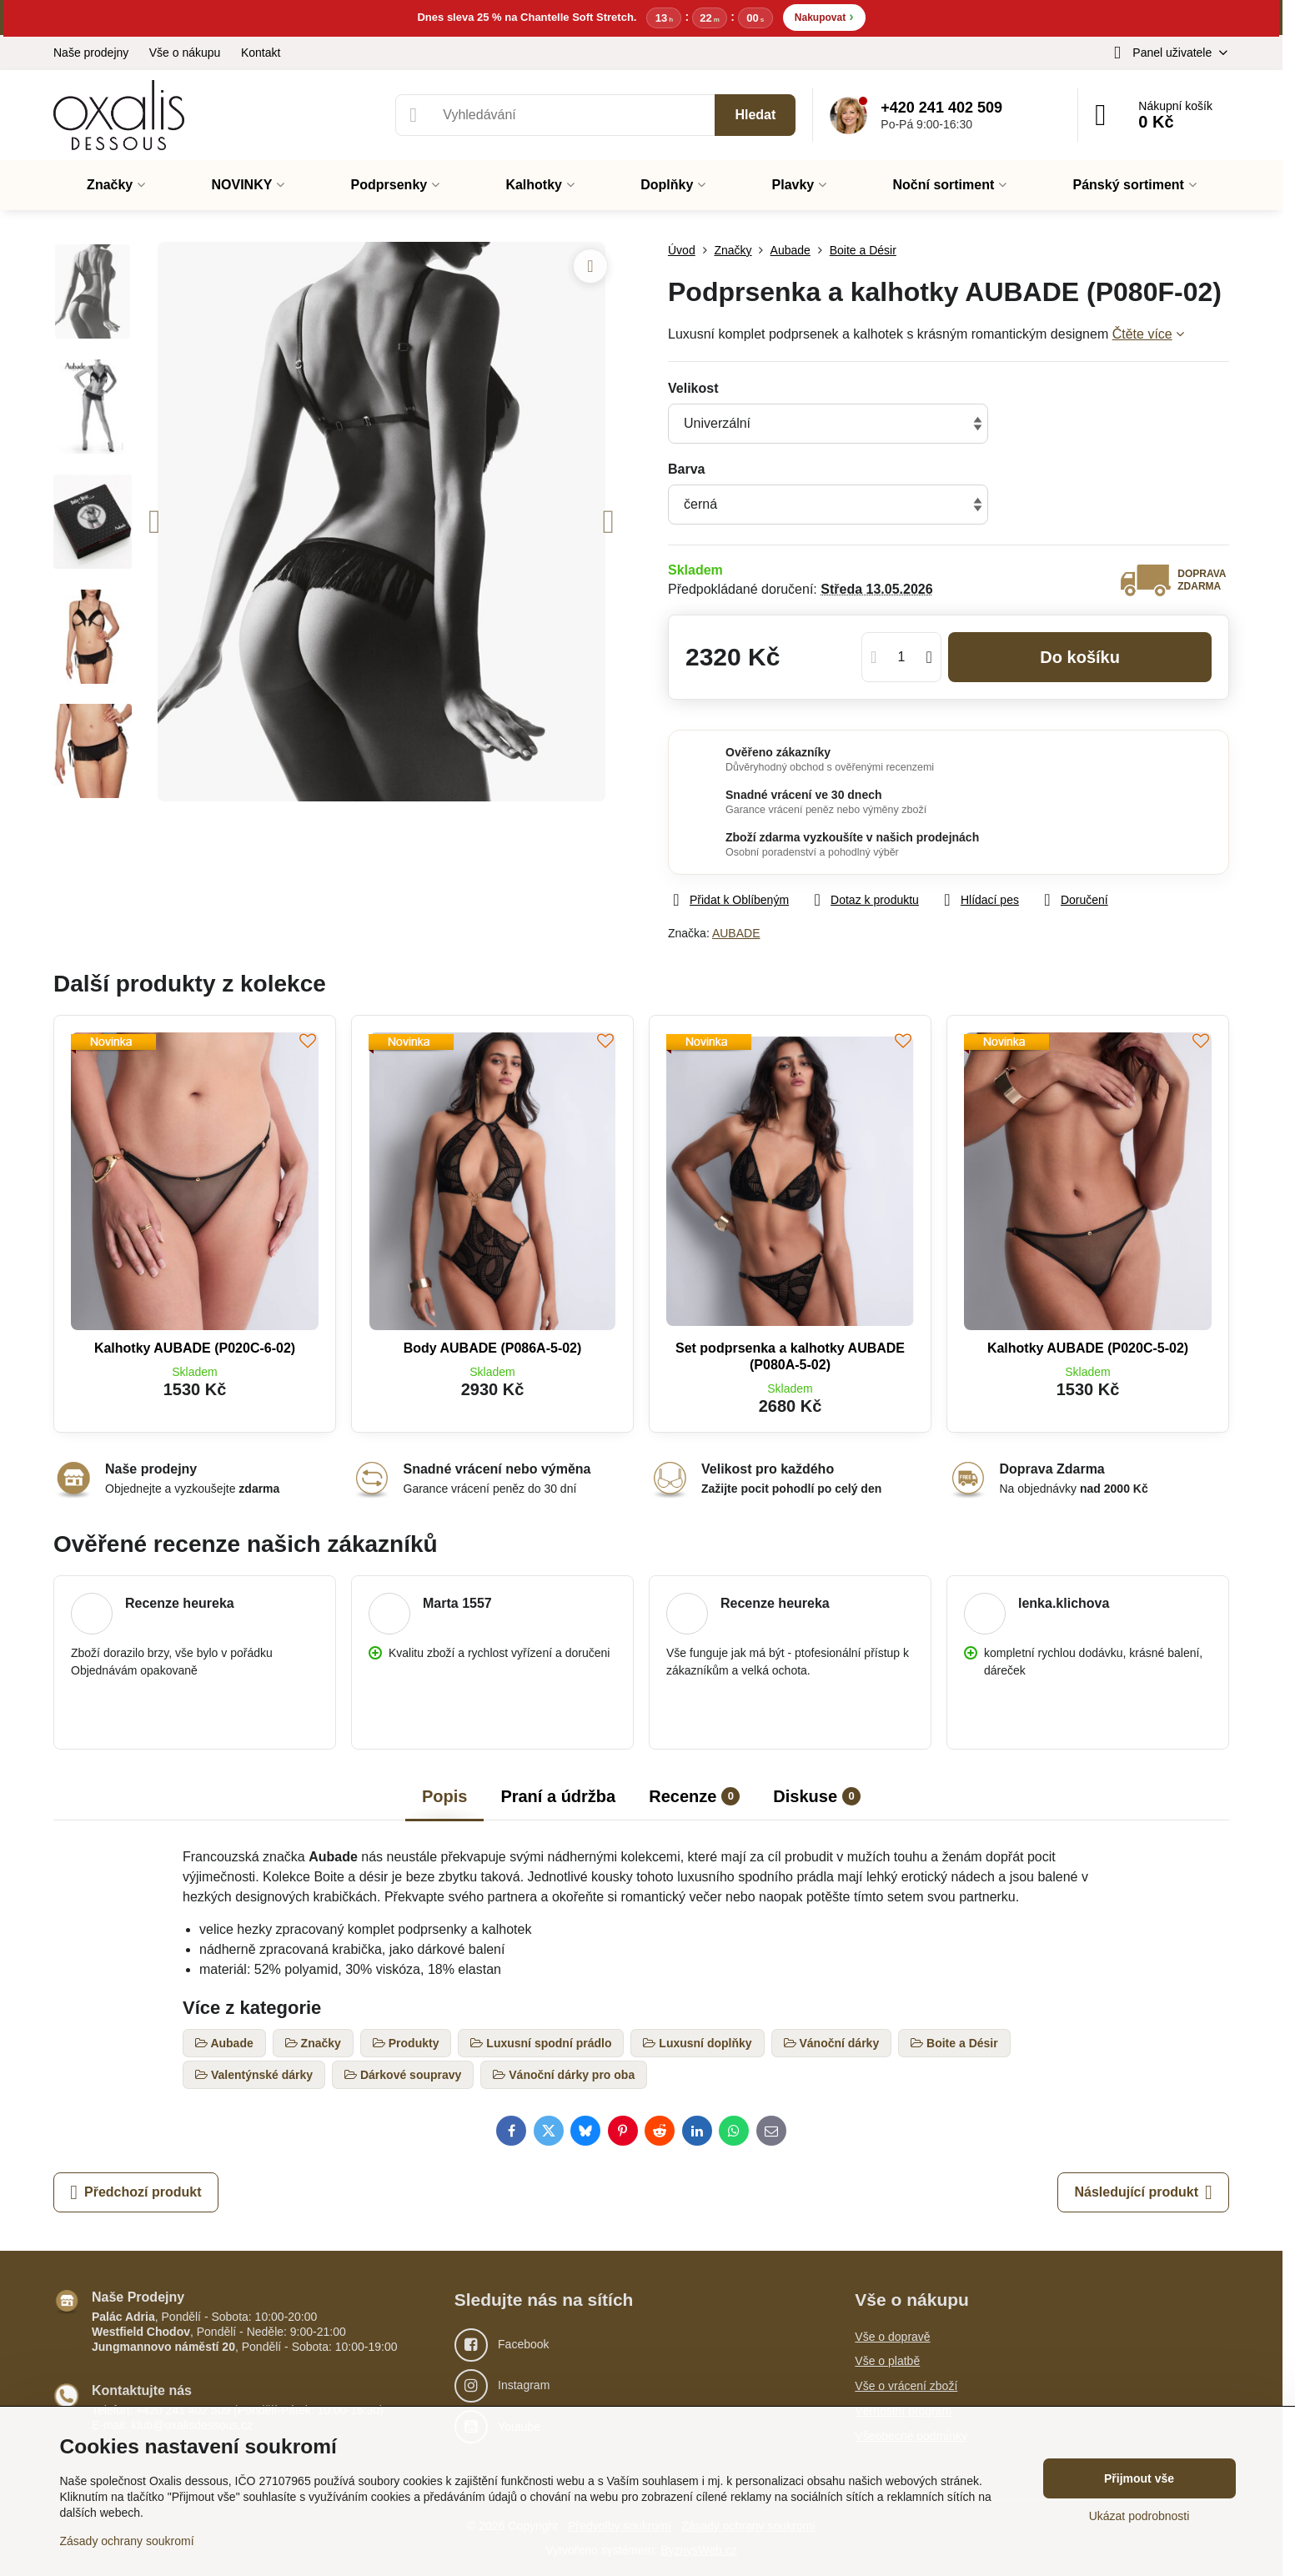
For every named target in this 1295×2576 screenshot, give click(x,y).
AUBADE (736, 933)
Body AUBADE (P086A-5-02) (493, 1348)
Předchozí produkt (135, 2192)
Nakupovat (824, 16)
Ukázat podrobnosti (1139, 2516)
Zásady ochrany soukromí (127, 2541)
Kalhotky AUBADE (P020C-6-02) (194, 1348)
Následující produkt (1143, 2192)
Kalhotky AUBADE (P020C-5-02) (1087, 1348)
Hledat (755, 115)
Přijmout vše (1139, 2478)
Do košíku (1080, 657)
